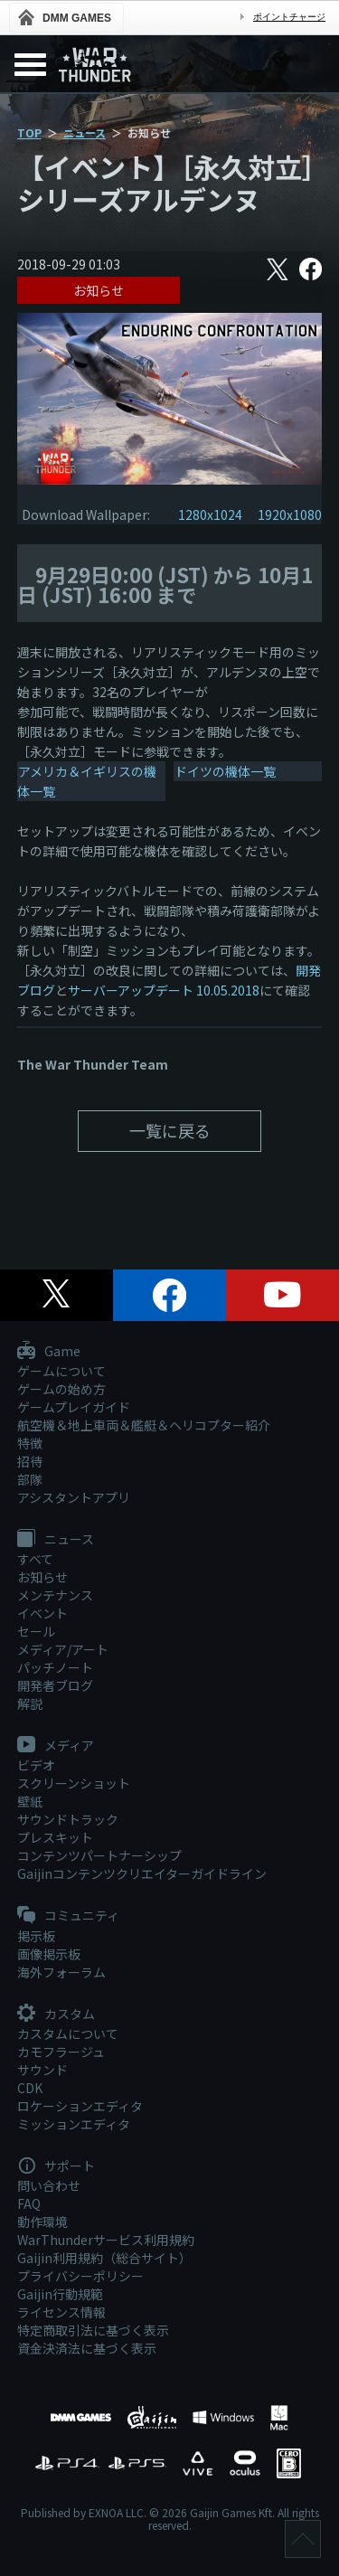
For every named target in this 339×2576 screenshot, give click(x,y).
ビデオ (36, 1765)
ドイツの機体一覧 (225, 771)
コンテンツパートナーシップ (99, 1855)
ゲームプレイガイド (73, 1407)
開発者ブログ (55, 1685)
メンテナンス (55, 1595)
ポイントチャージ (289, 17)
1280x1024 (210, 514)
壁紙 (29, 1801)
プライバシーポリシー (80, 2275)
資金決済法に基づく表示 (86, 2348)
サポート (56, 2166)
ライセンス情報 (61, 2312)
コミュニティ (68, 1916)
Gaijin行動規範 (60, 2294)
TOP (29, 132)
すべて (35, 1558)
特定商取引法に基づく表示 (93, 2330)
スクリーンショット (73, 1783)
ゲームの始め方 (61, 1388)
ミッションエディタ (73, 2124)
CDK (29, 2087)
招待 (29, 1461)
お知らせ (98, 290)
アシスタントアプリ (73, 1497)
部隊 (29, 1479)
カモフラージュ (61, 2051)
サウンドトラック (67, 1819)
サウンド (42, 2069)
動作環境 (42, 2221)
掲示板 (36, 1936)
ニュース (84, 132)
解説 (29, 1703)
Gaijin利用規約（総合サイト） (104, 2257)
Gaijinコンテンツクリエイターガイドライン (142, 1873)
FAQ (29, 2203)
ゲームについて (61, 1370)
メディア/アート (62, 1649)
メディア (55, 1746)
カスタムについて (67, 2033)
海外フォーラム (61, 1972)
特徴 (29, 1443)
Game (48, 1352)
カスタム (56, 2014)
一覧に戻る (170, 1130)
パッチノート (55, 1667)
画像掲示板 (48, 1954)
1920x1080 (290, 514)
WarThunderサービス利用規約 (105, 2239)
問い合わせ (48, 2185)
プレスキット (55, 1837)
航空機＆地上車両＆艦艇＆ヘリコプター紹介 (143, 1425)
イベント (42, 1613)
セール (36, 1631)
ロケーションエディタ (80, 2105)
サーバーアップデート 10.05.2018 (163, 990)
